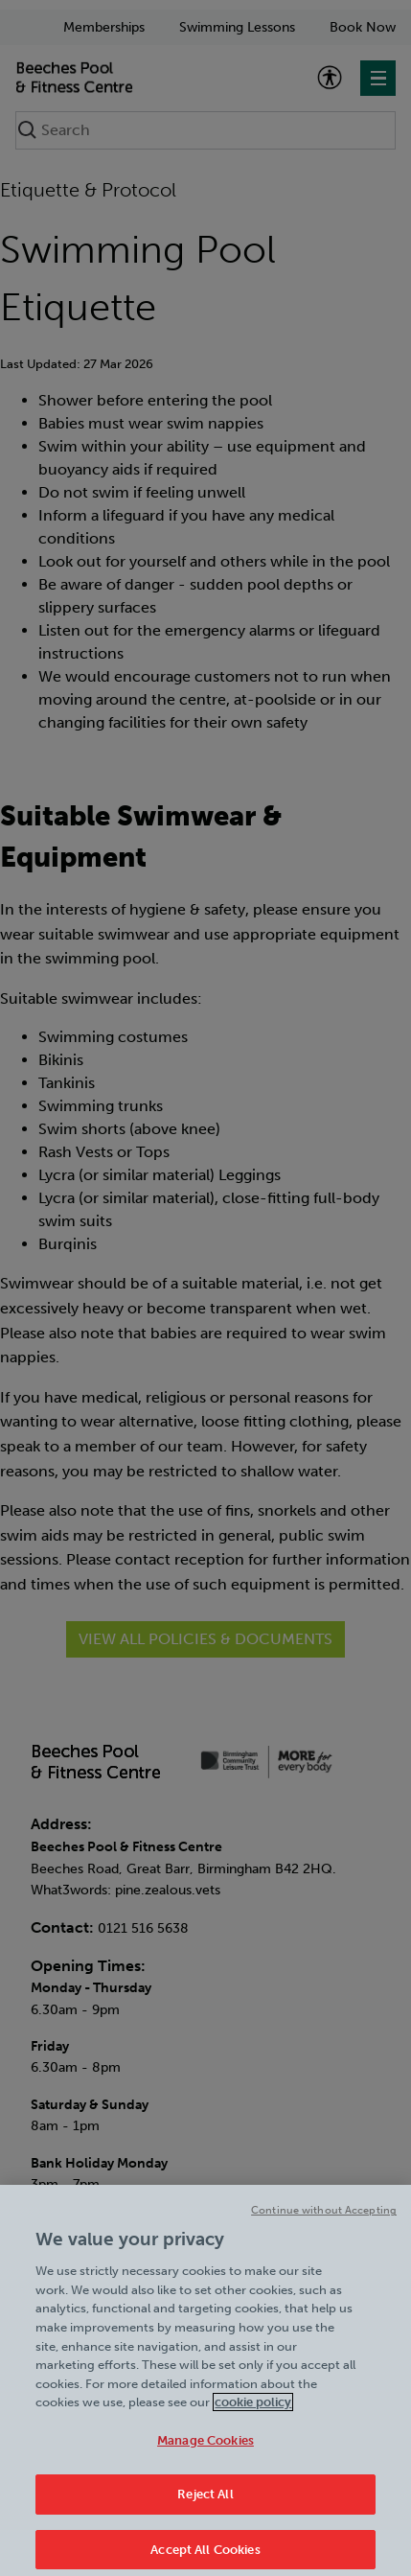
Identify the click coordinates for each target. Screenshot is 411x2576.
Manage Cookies (205, 2447)
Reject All (205, 2502)
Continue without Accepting (324, 2218)
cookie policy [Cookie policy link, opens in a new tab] (253, 2409)
